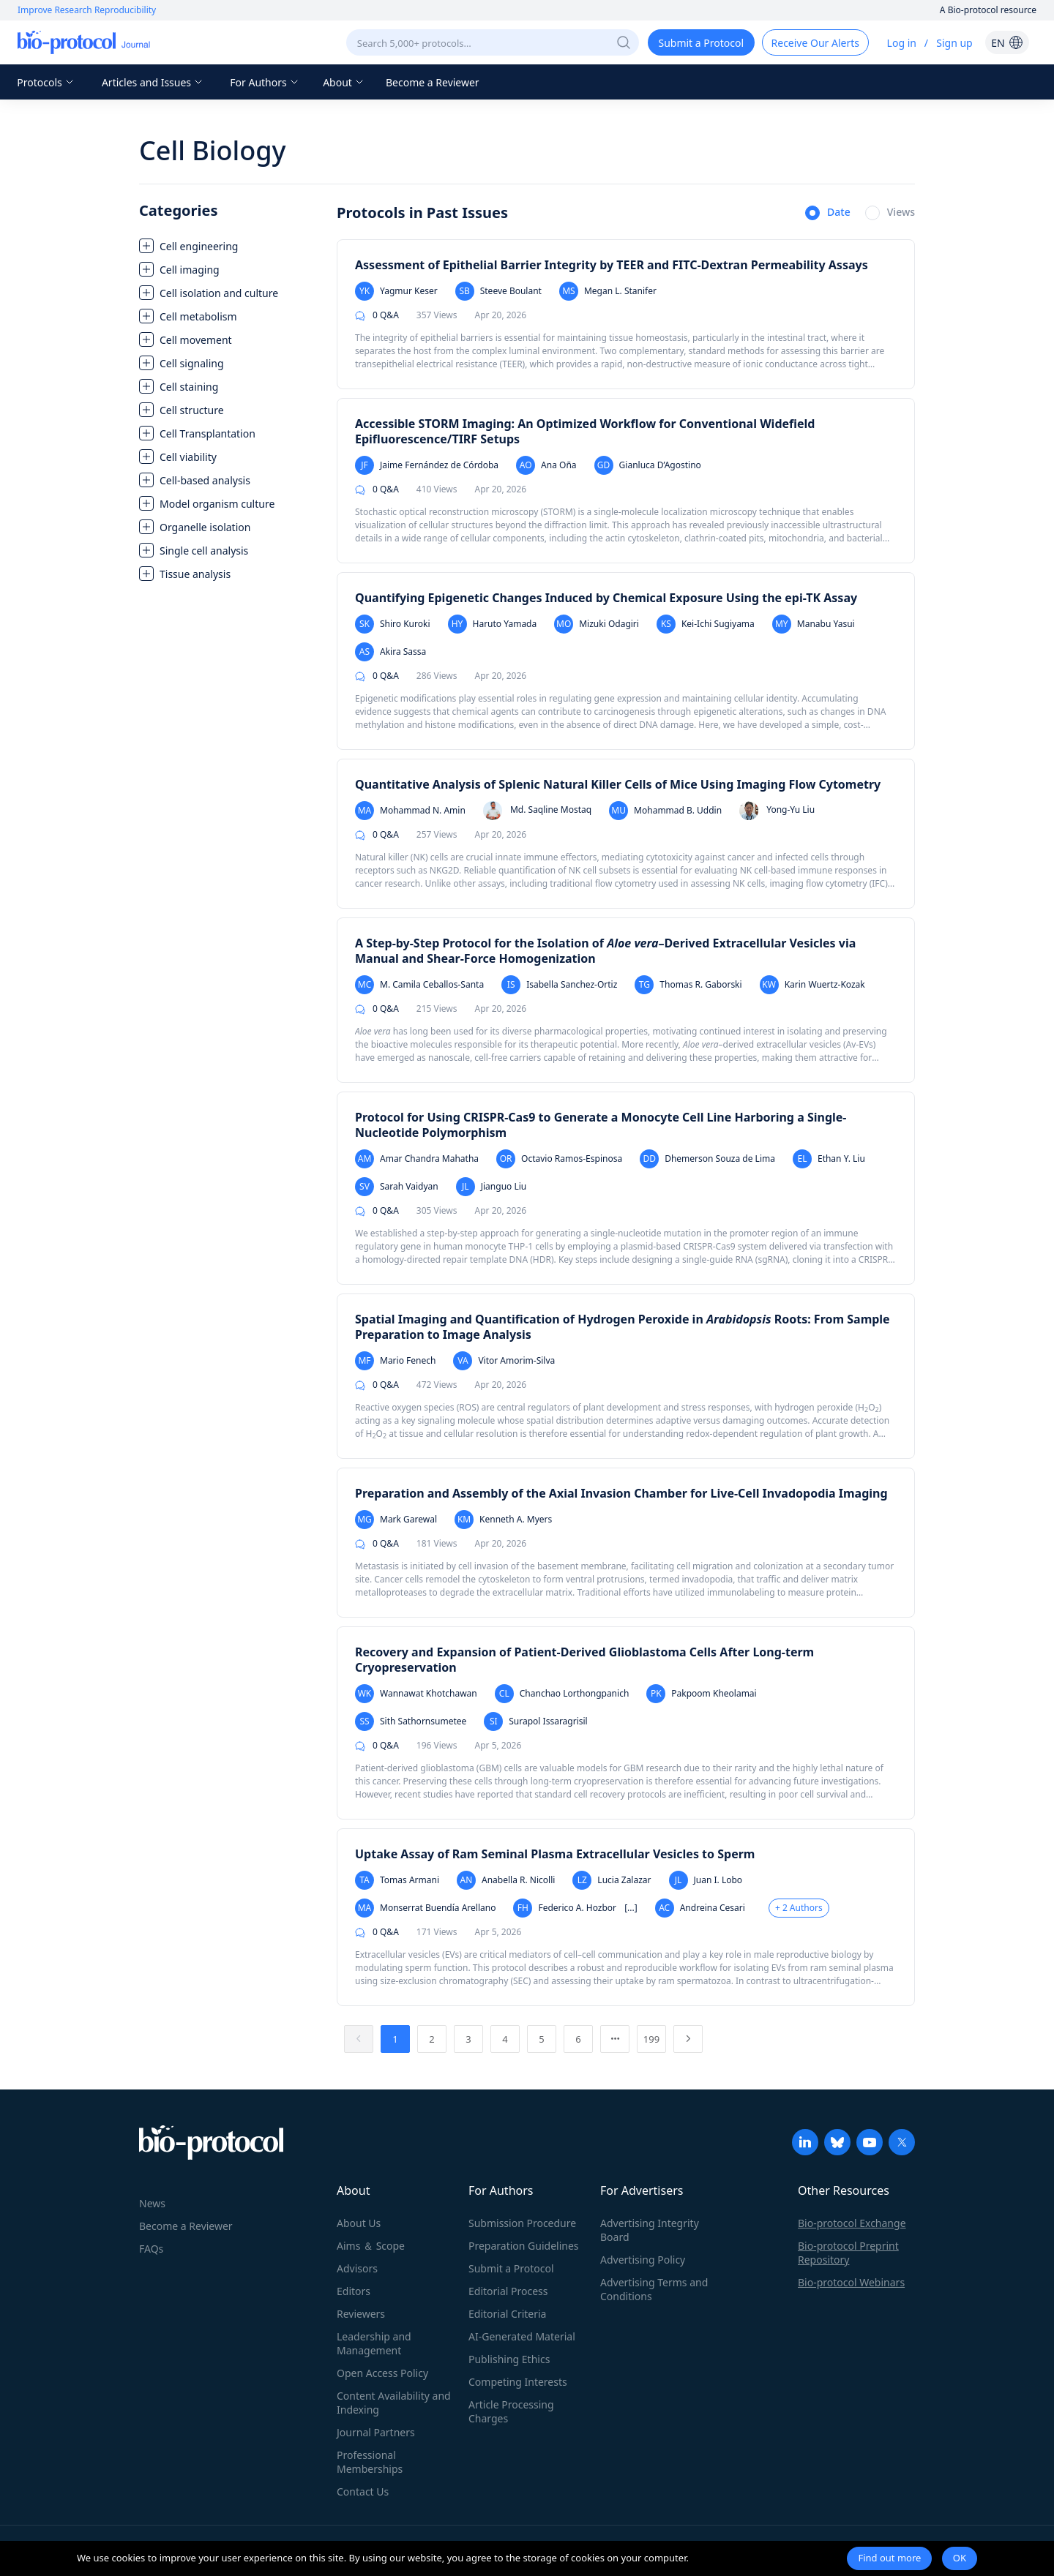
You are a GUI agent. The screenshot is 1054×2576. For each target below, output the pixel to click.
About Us (359, 2223)
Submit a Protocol (511, 2268)
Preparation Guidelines (523, 2246)
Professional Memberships (370, 2462)
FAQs (151, 2249)
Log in (901, 43)
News (152, 2203)
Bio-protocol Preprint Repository (848, 2253)
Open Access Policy (382, 2373)
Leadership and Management (374, 2343)
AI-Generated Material (521, 2336)
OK (959, 2557)
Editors (353, 2291)
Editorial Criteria (507, 2314)
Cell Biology (212, 150)
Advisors (357, 2268)
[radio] (828, 214)
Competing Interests (517, 2382)
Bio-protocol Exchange (852, 2223)
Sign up (954, 43)
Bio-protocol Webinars (851, 2282)
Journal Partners (376, 2432)
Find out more (889, 2557)
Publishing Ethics (509, 2359)
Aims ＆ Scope (371, 2246)
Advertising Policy (642, 2260)
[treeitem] (230, 245)
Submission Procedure (522, 2223)
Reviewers (361, 2314)
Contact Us (363, 2491)
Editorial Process (508, 2291)
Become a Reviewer (432, 82)
